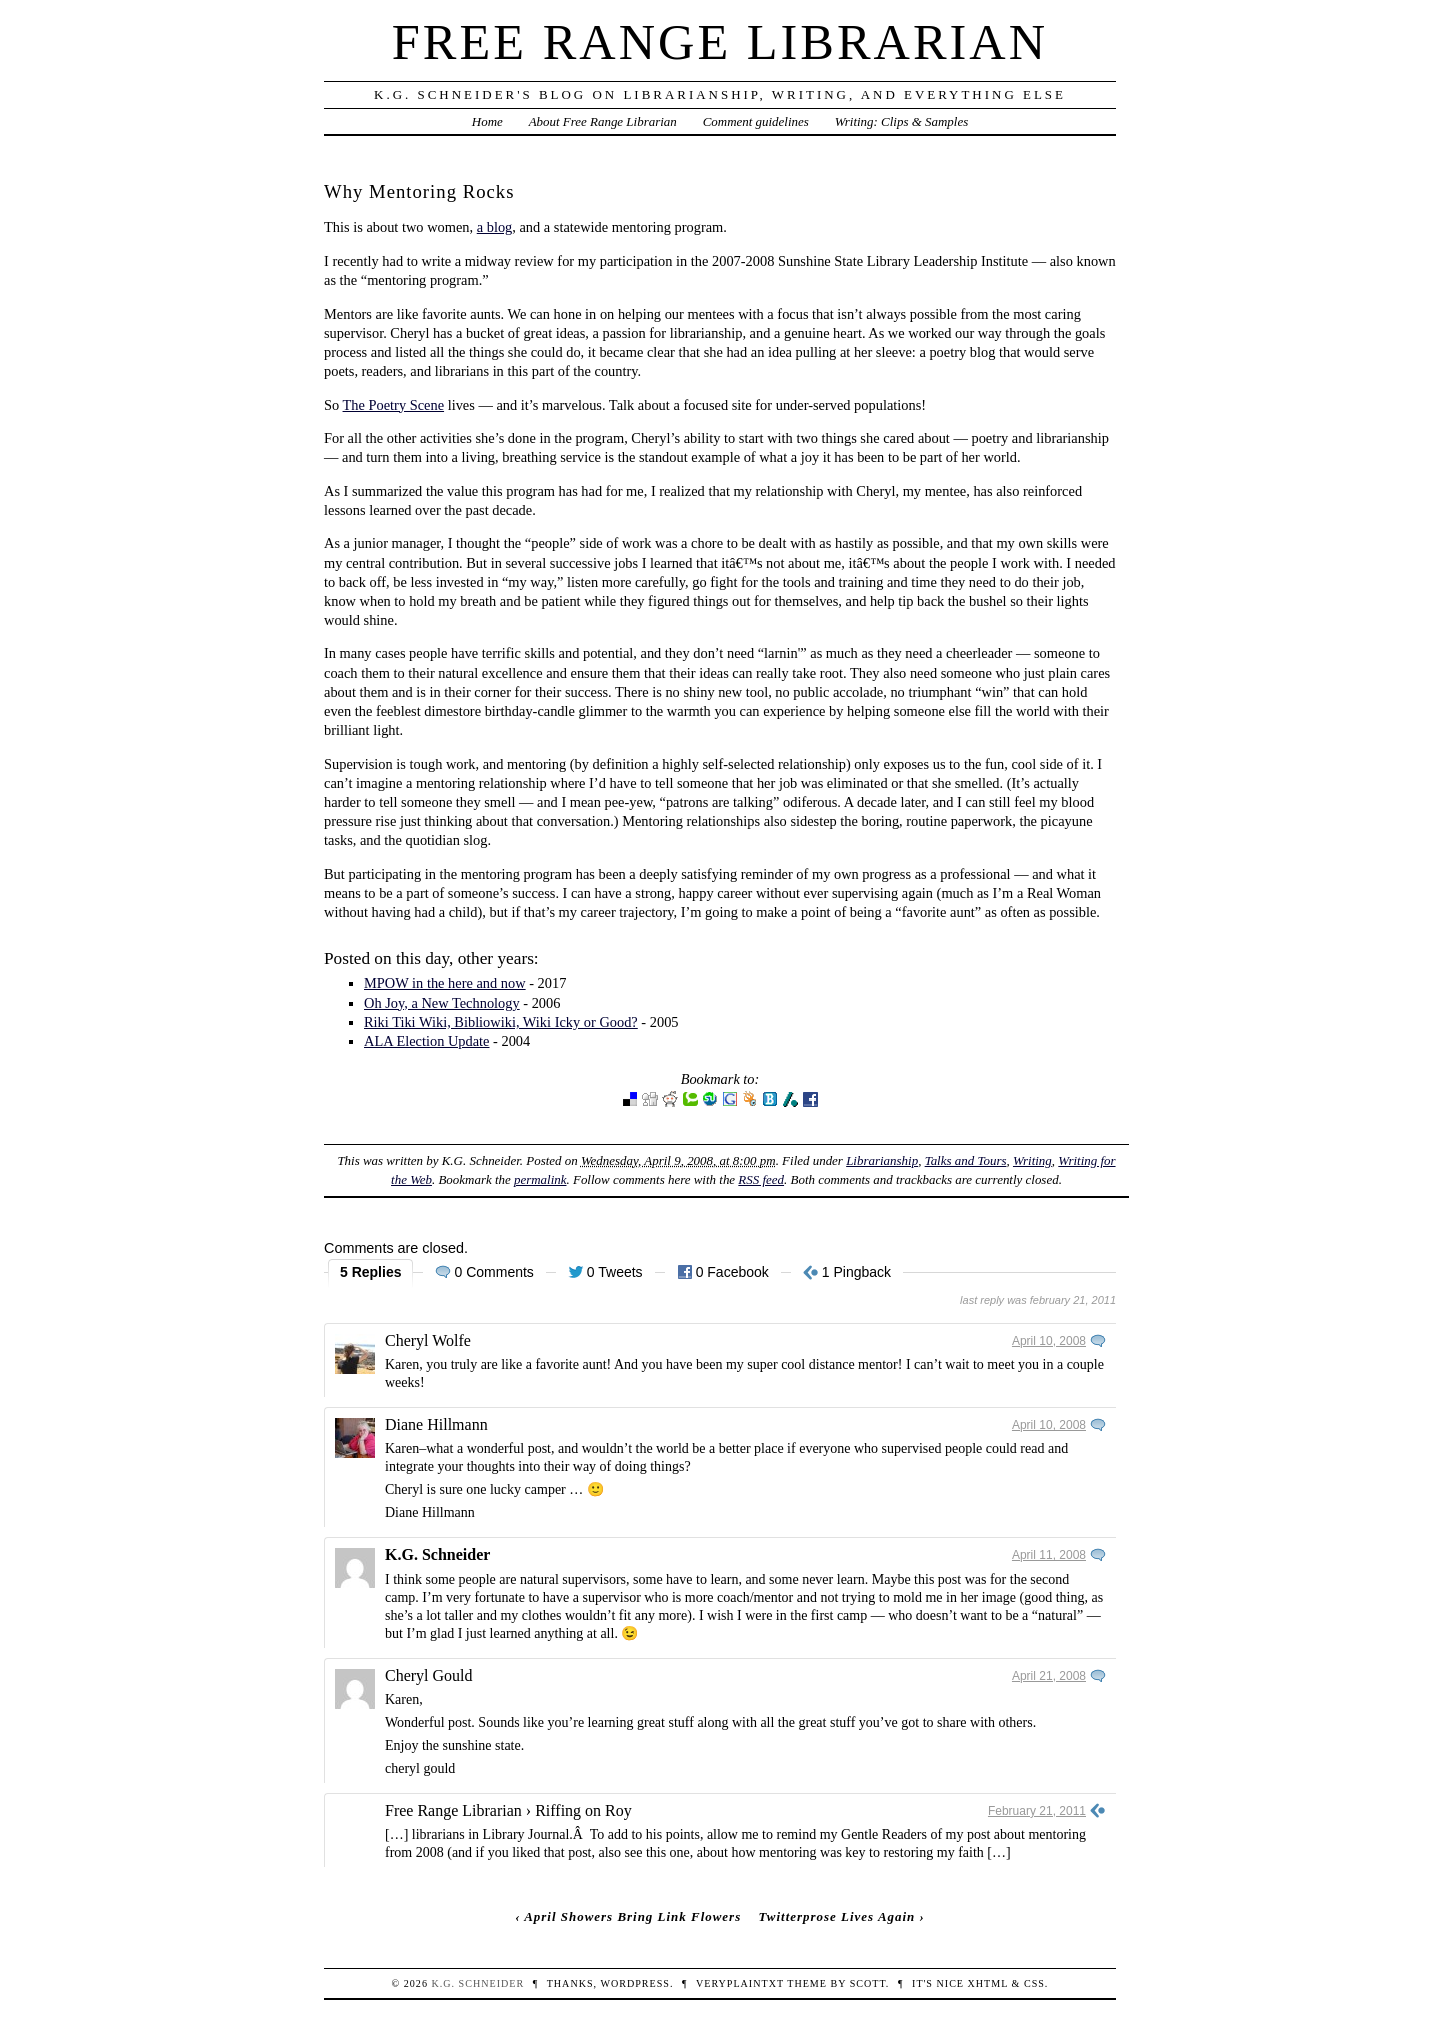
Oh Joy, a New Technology (442, 1003)
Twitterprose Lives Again (836, 1916)
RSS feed (761, 1179)
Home (487, 121)
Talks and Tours (966, 1160)
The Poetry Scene (394, 405)
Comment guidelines (756, 121)
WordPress (634, 1983)
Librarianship (882, 1160)
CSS (1034, 1983)
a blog (495, 227)
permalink (540, 1179)
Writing (1032, 1160)
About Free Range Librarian (603, 121)
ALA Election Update (426, 1041)
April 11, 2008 (1049, 1555)
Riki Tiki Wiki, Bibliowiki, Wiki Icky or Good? (501, 1022)
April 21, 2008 (1049, 1676)
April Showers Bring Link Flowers (632, 1916)
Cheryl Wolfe (428, 1340)
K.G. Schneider (437, 1554)
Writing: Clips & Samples (902, 121)
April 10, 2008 (1049, 1341)
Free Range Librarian (720, 42)
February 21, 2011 (1037, 1811)
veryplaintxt (740, 1983)
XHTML (988, 1983)
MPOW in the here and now (445, 983)
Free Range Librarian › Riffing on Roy (508, 1810)
